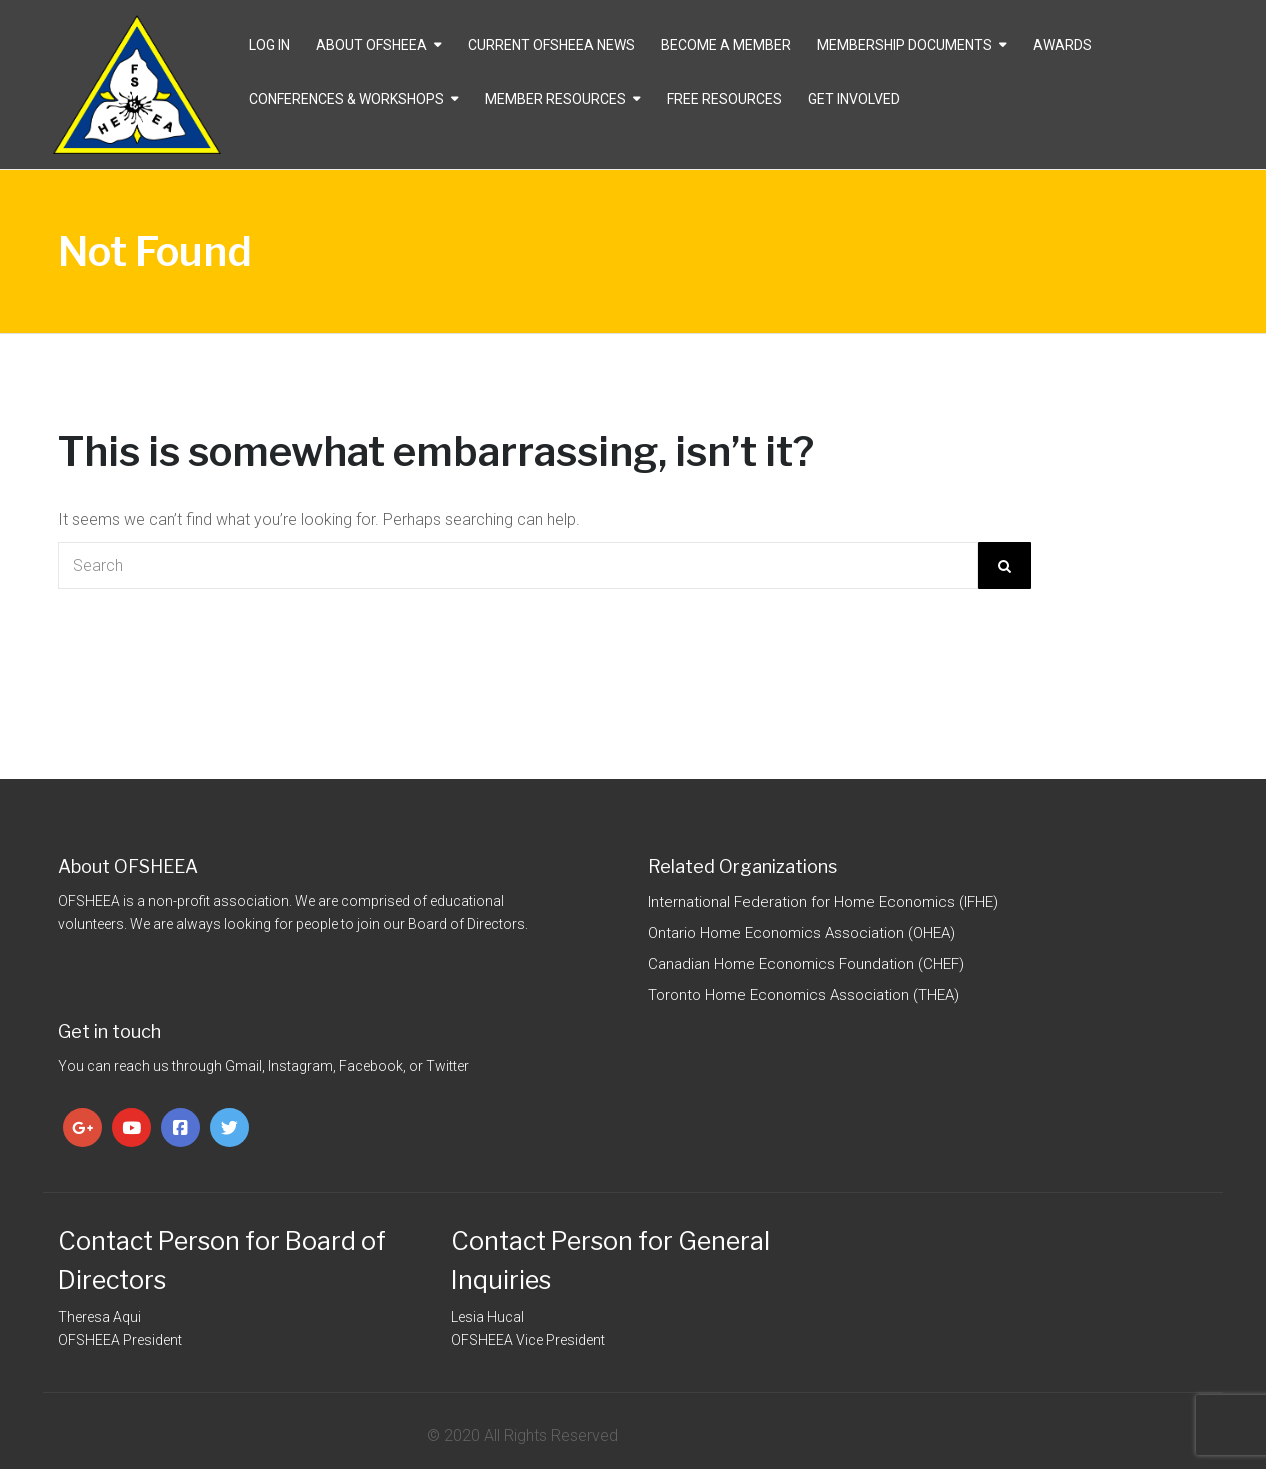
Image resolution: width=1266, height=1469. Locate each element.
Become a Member (726, 45)
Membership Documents (904, 45)
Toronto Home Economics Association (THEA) (803, 995)
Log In (269, 45)
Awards (1062, 45)
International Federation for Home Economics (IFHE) (823, 902)
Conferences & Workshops (346, 99)
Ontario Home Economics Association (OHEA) (801, 933)
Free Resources (724, 99)
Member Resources (555, 99)
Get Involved (854, 99)
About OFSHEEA (371, 45)
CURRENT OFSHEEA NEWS (551, 45)
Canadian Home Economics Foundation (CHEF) (806, 964)
